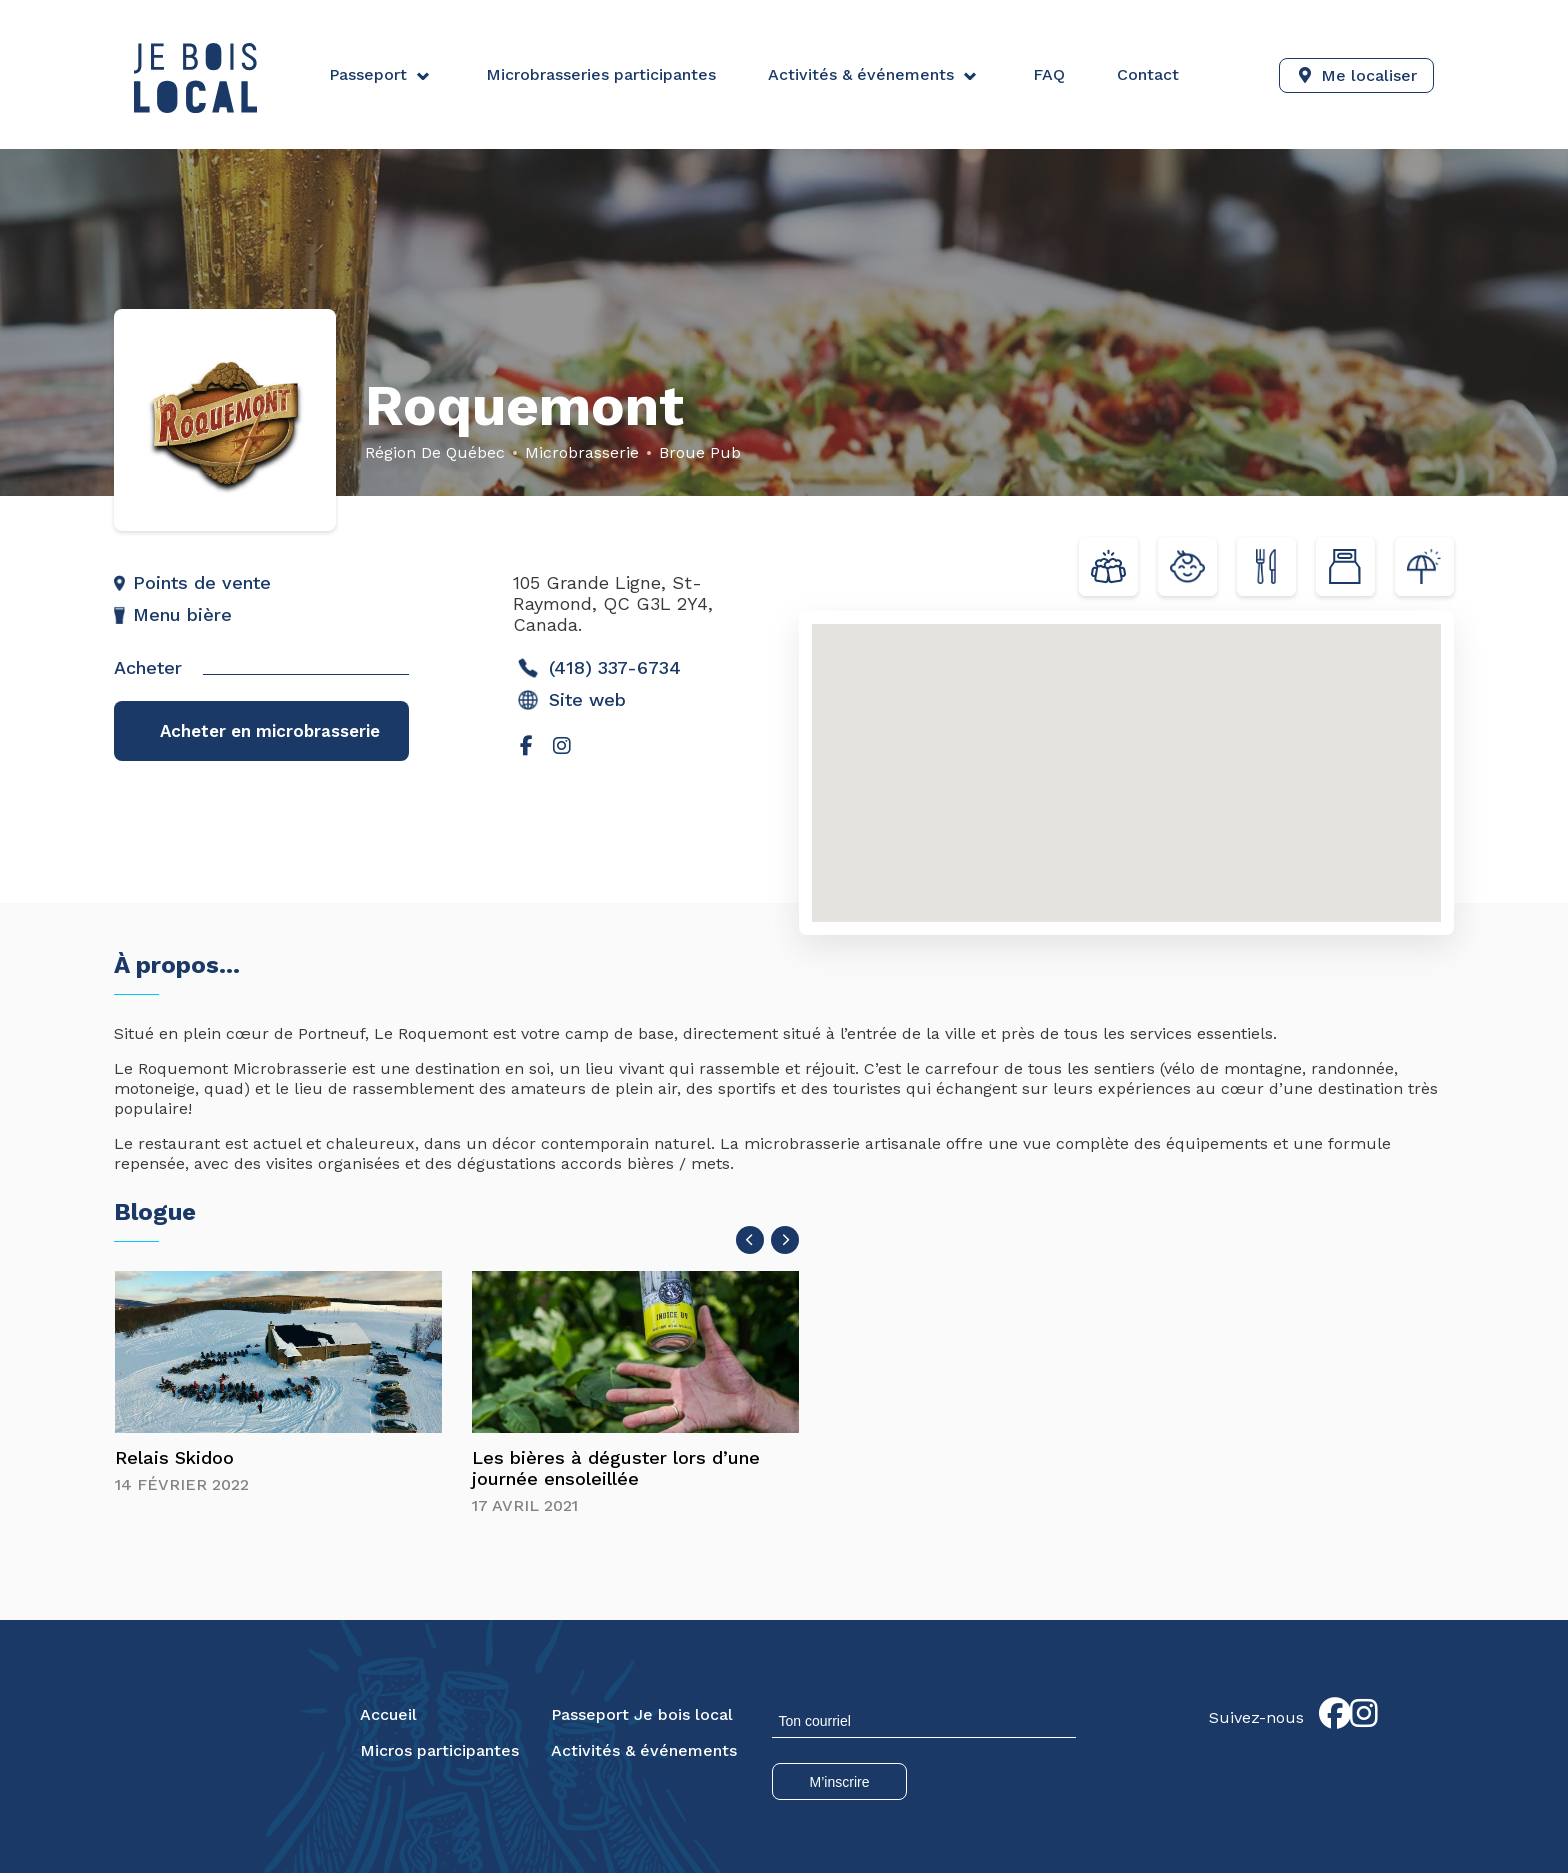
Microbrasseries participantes (600, 74)
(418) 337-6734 (599, 668)
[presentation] (750, 1241)
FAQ (1048, 74)
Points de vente (202, 582)
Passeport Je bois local (642, 1715)
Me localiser (1369, 74)
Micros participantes (439, 1751)
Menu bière (182, 614)
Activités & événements (860, 74)
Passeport (368, 74)
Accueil (388, 1715)
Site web (571, 700)
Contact (1147, 74)
